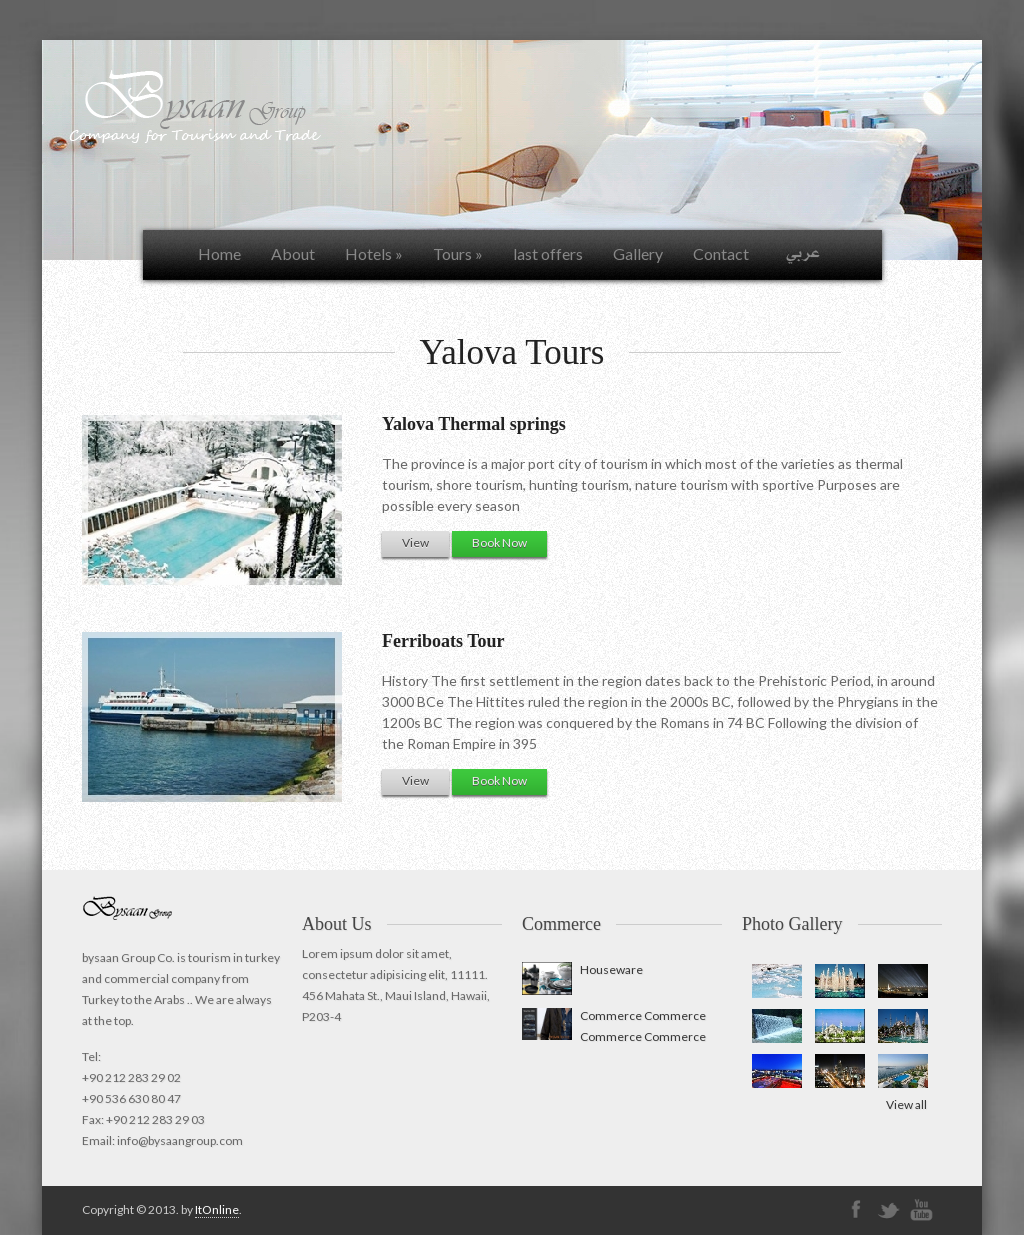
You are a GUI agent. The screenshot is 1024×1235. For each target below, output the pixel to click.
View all (906, 1104)
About (293, 253)
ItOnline (217, 1209)
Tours (458, 253)
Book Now (499, 542)
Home (219, 253)
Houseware (611, 969)
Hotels (374, 253)
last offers (548, 253)
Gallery (638, 253)
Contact (721, 253)
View (415, 542)
